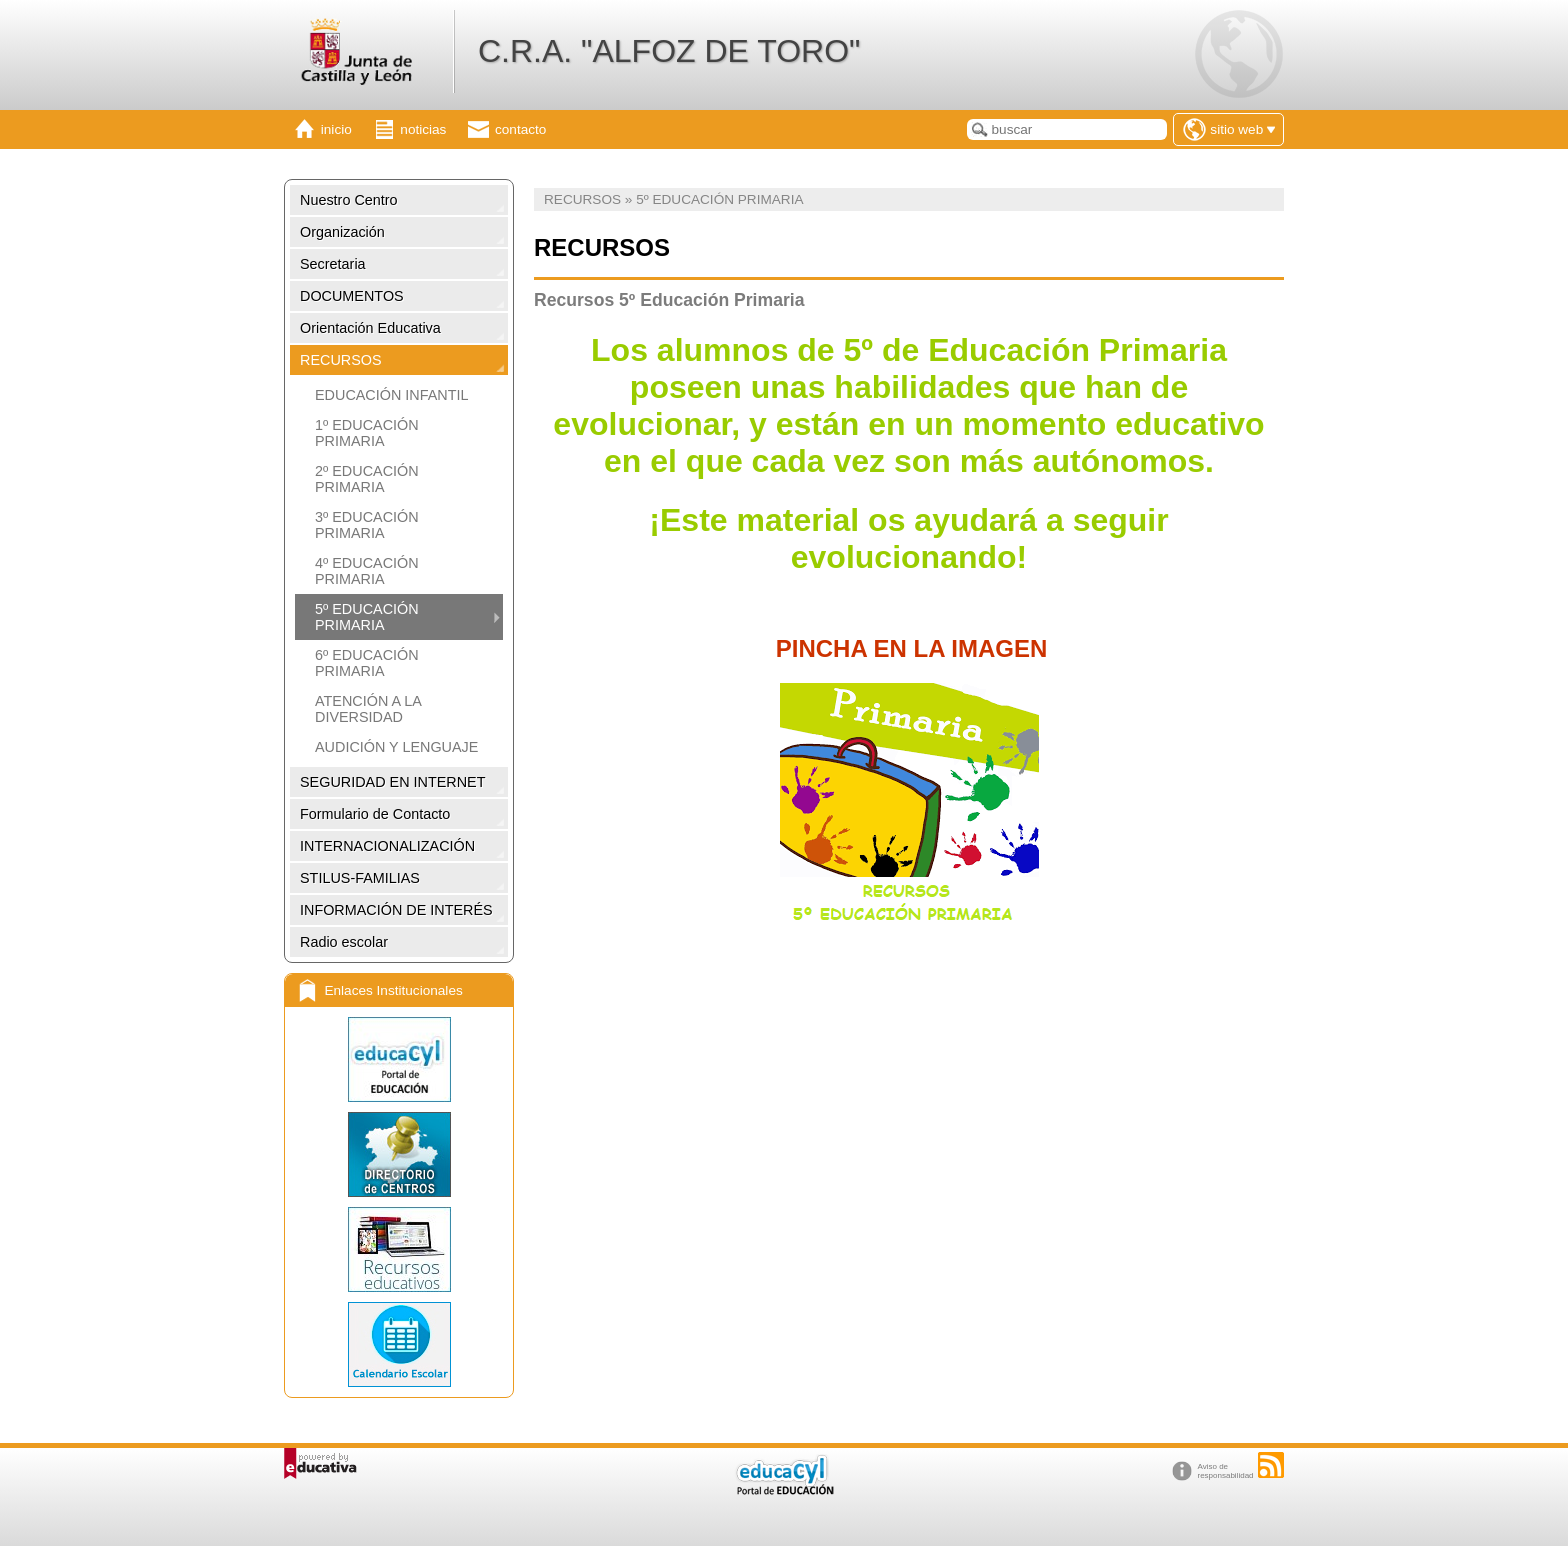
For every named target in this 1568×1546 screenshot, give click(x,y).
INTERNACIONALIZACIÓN (387, 846)
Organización (342, 232)
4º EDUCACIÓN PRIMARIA (367, 571)
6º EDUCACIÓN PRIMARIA (367, 663)
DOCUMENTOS (352, 296)
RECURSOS (341, 360)
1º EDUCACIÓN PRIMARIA (367, 433)
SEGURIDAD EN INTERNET (393, 782)
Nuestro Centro (349, 200)
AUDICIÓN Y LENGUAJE (396, 747)
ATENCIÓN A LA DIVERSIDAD (368, 709)
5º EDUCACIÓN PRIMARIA (367, 617)
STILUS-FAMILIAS (360, 878)
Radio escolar (344, 942)
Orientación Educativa (370, 328)
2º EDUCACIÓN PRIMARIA (367, 479)
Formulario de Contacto (375, 814)
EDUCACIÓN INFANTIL (392, 395)
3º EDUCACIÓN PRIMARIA (367, 525)
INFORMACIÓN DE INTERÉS (396, 910)
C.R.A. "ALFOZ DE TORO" (669, 51)
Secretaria (333, 264)
